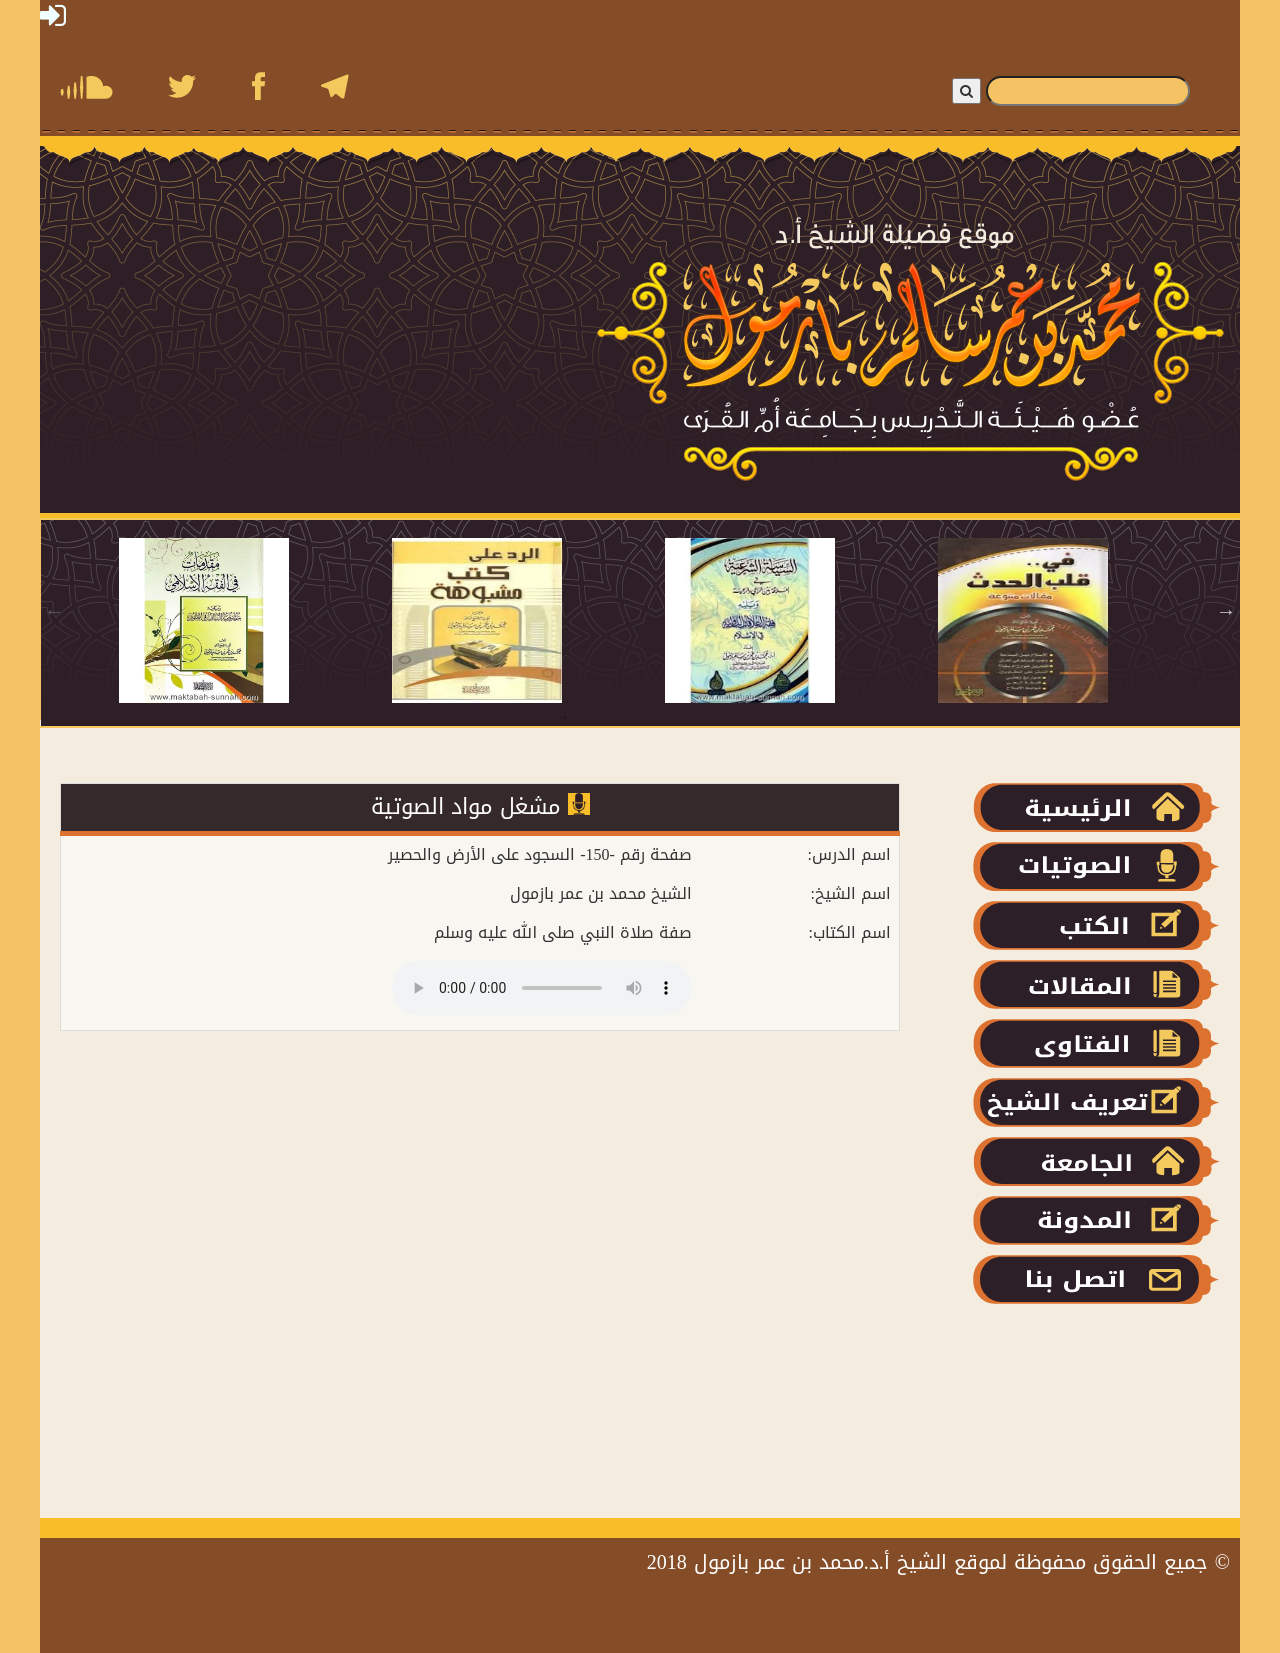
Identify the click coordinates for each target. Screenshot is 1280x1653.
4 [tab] (655, 718)
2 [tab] (595, 718)
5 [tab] (685, 718)
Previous (54, 611)
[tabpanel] (255, 620)
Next (1226, 611)
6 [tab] (715, 718)
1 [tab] (565, 718)
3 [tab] (625, 718)
